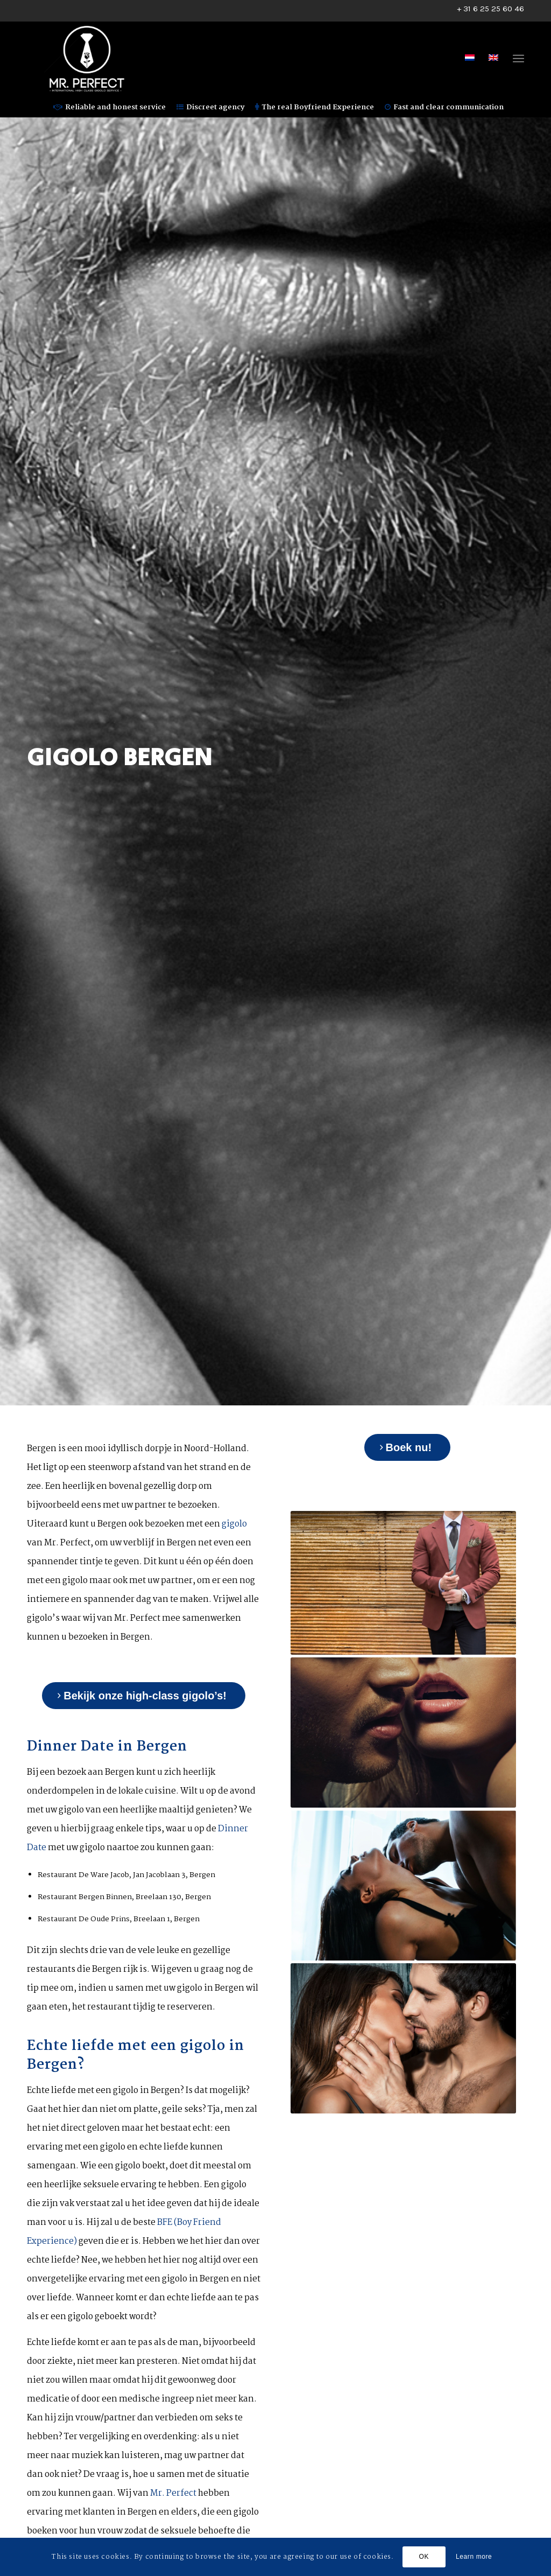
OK (424, 2556)
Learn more (474, 2556)
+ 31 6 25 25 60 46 (490, 8)
